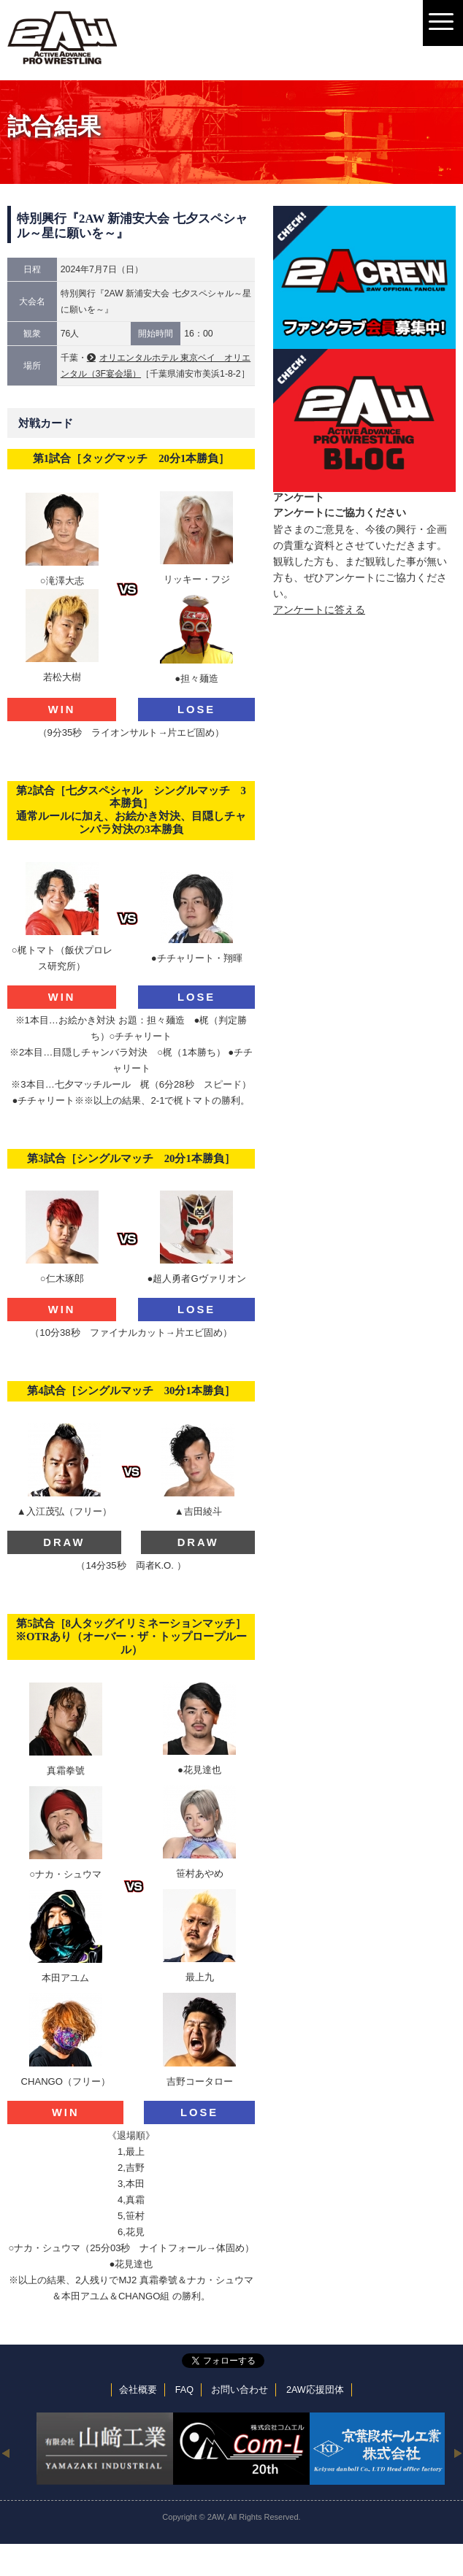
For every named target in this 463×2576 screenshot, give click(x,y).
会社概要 (138, 2390)
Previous (5, 2453)
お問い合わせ (239, 2390)
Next (457, 2453)
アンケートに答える (319, 609)
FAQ (184, 2390)
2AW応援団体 (315, 2390)
